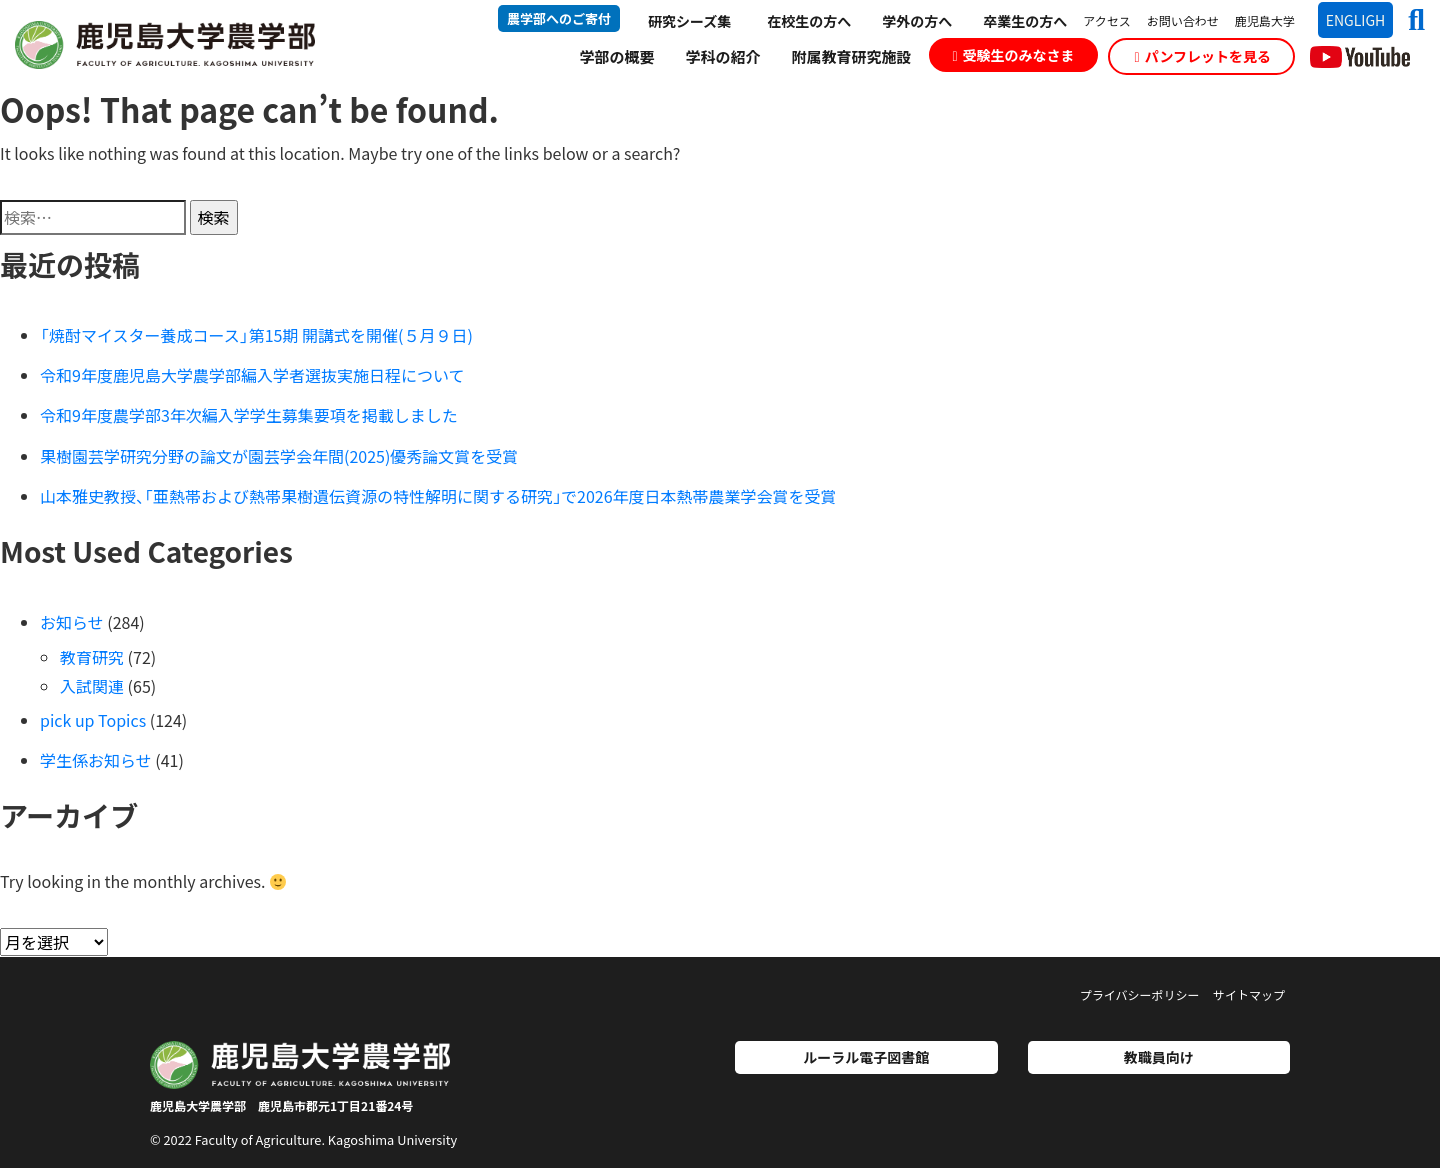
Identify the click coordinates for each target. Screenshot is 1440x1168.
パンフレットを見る (1203, 56)
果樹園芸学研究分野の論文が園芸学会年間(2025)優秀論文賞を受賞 (279, 456)
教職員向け (1159, 1057)
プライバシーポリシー (1140, 994)
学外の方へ (917, 21)
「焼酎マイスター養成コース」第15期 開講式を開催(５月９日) (256, 335)
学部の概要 (616, 56)
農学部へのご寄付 (559, 18)
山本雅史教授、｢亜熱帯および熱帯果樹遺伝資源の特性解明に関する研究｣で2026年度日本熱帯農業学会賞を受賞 (438, 496)
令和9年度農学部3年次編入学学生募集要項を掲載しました (249, 415)
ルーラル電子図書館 (866, 1057)
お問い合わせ (1183, 20)
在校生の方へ (809, 21)
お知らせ (72, 622)
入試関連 (92, 686)
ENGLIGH (1356, 20)
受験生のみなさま (1013, 55)
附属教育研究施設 (851, 56)
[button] (1409, 19)
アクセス (1106, 20)
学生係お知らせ (96, 760)
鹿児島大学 (1265, 20)
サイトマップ (1249, 994)
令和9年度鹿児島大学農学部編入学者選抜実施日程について (252, 375)
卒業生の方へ (1025, 21)
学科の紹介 (722, 56)
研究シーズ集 (689, 21)
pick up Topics (93, 720)
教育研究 (92, 657)
